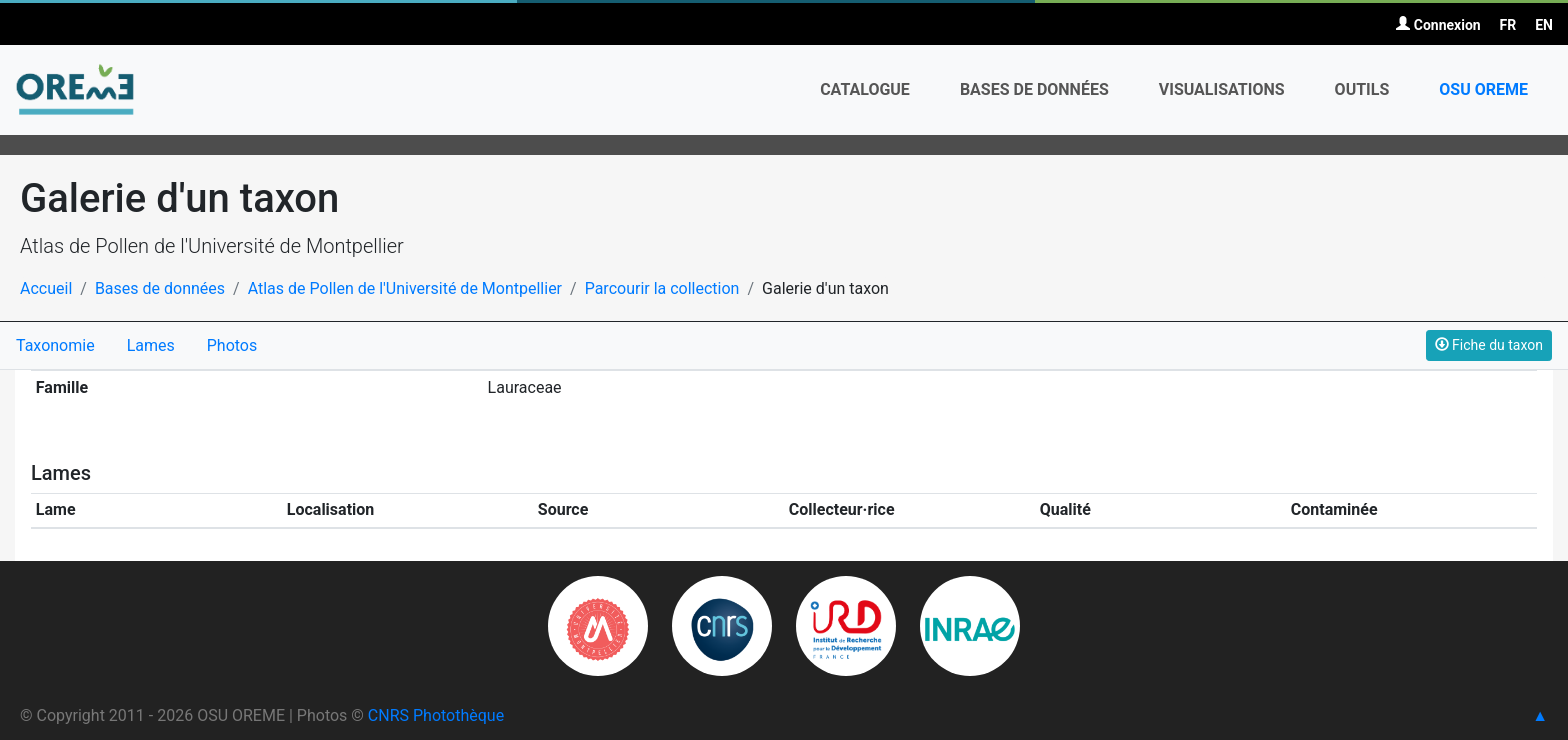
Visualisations (1222, 89)
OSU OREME (1483, 89)
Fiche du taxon (1489, 345)
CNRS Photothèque (436, 715)
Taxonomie (55, 345)
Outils (1362, 89)
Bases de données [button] (1034, 89)
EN (1544, 25)
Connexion (1438, 25)
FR (1508, 25)
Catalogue (865, 89)
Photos (232, 345)
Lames (151, 345)
